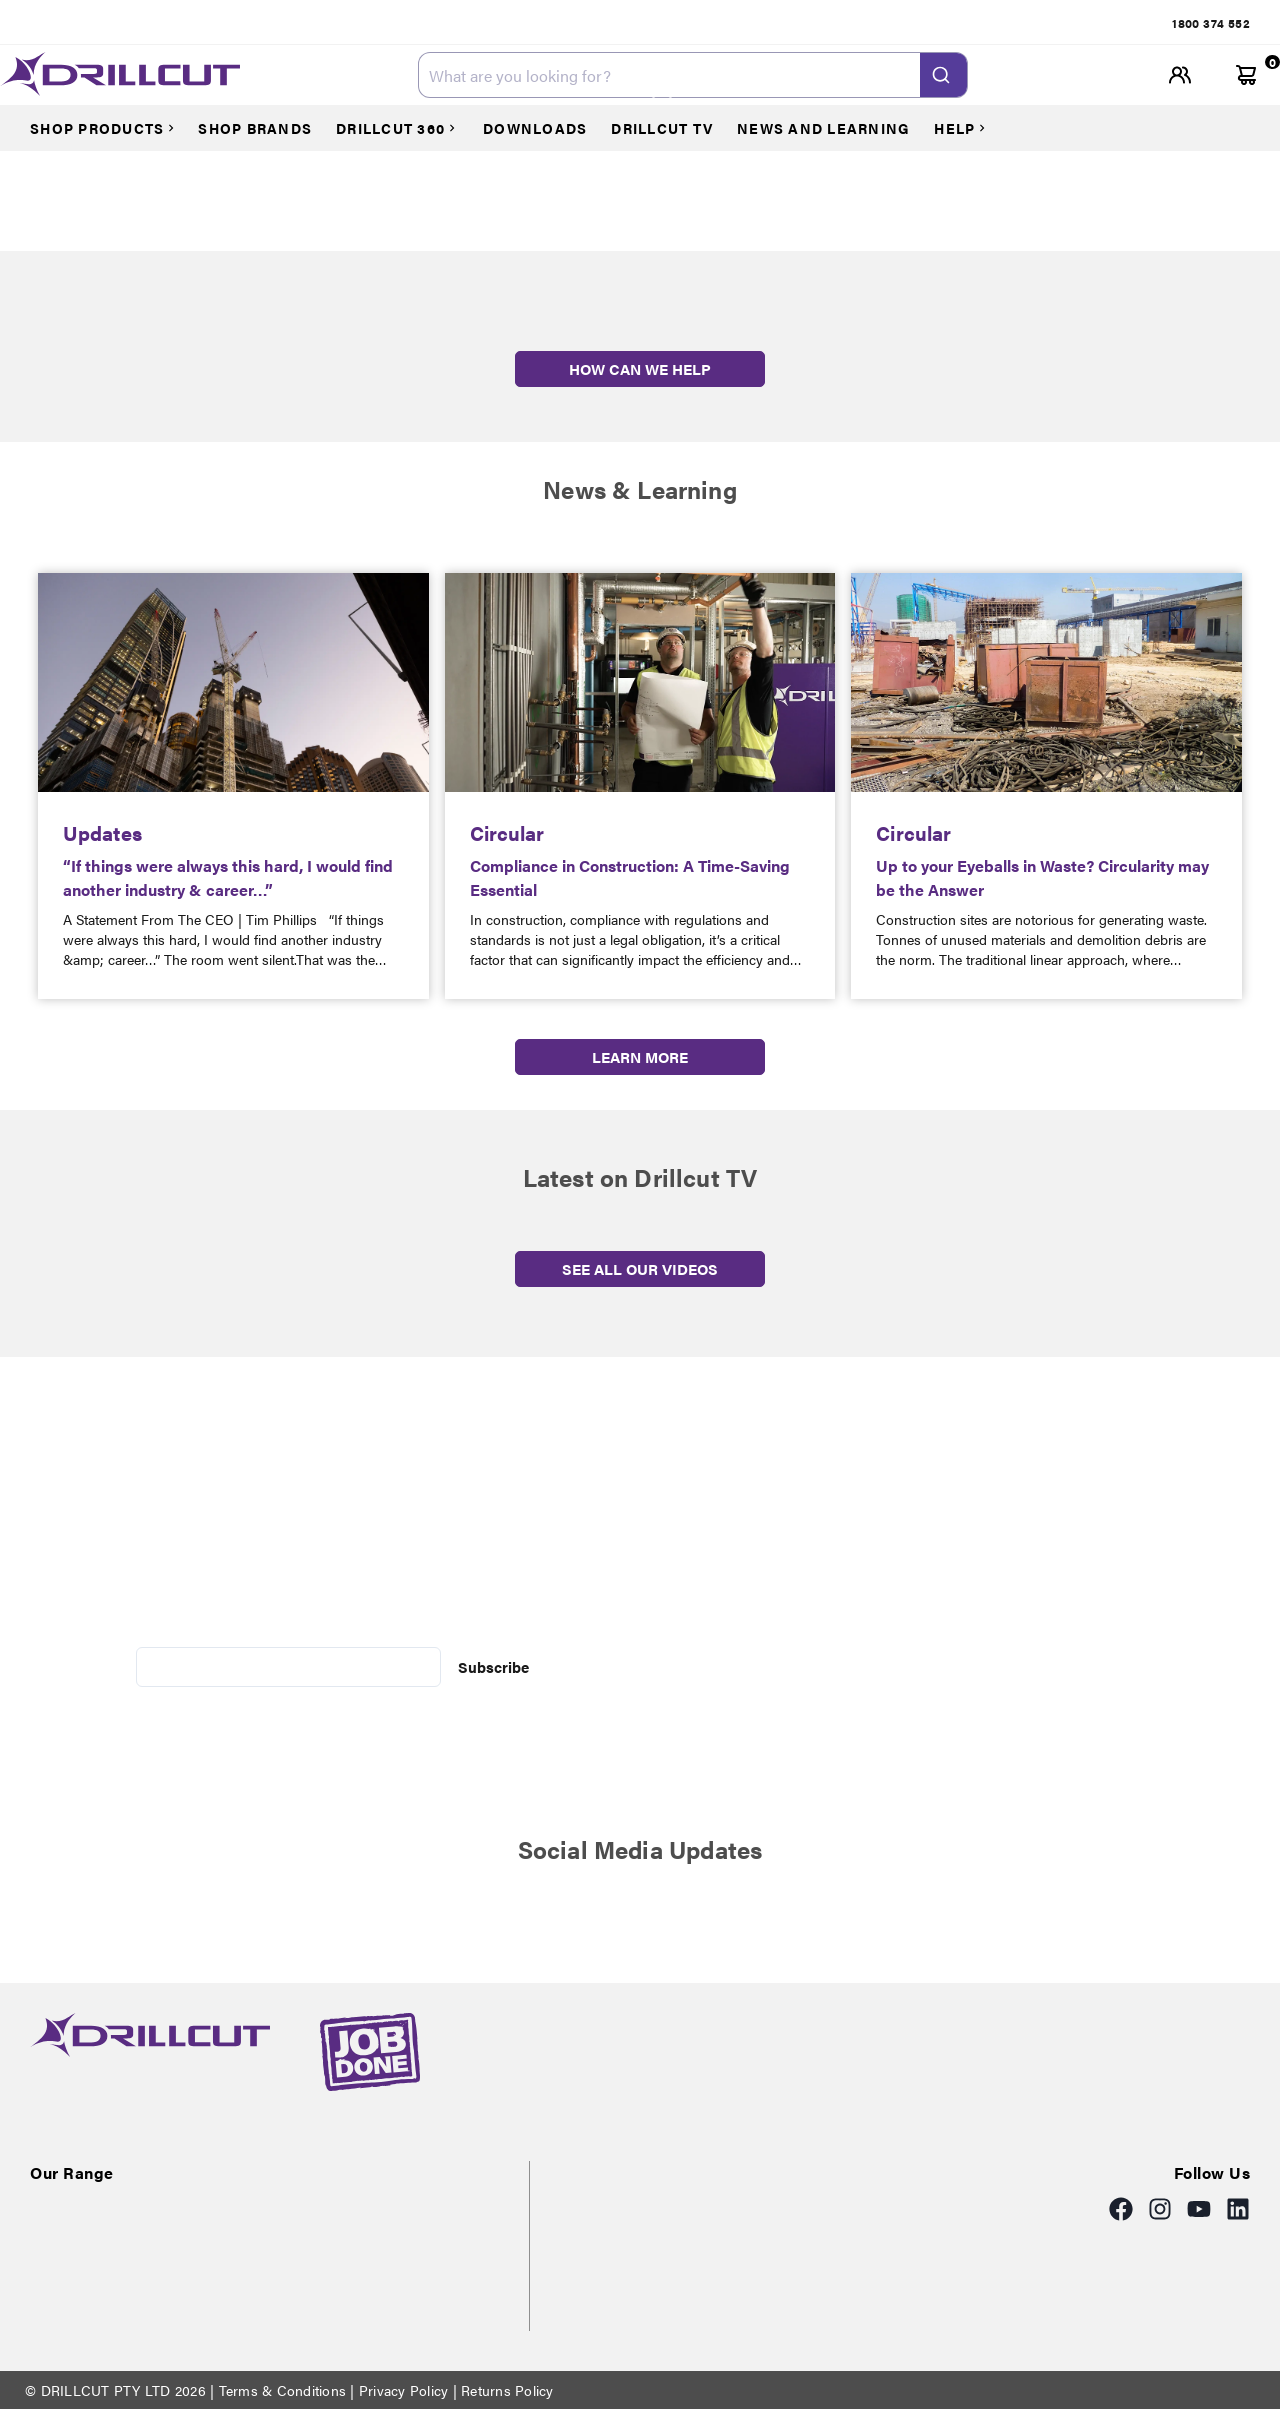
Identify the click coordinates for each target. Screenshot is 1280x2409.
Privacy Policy (404, 2390)
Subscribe (493, 1666)
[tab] (1211, 23)
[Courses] (112, 128)
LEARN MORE (640, 1056)
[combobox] (693, 75)
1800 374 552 (1211, 23)
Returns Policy (505, 2390)
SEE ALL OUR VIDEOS (640, 1268)
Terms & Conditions (282, 2390)
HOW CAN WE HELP (640, 368)
